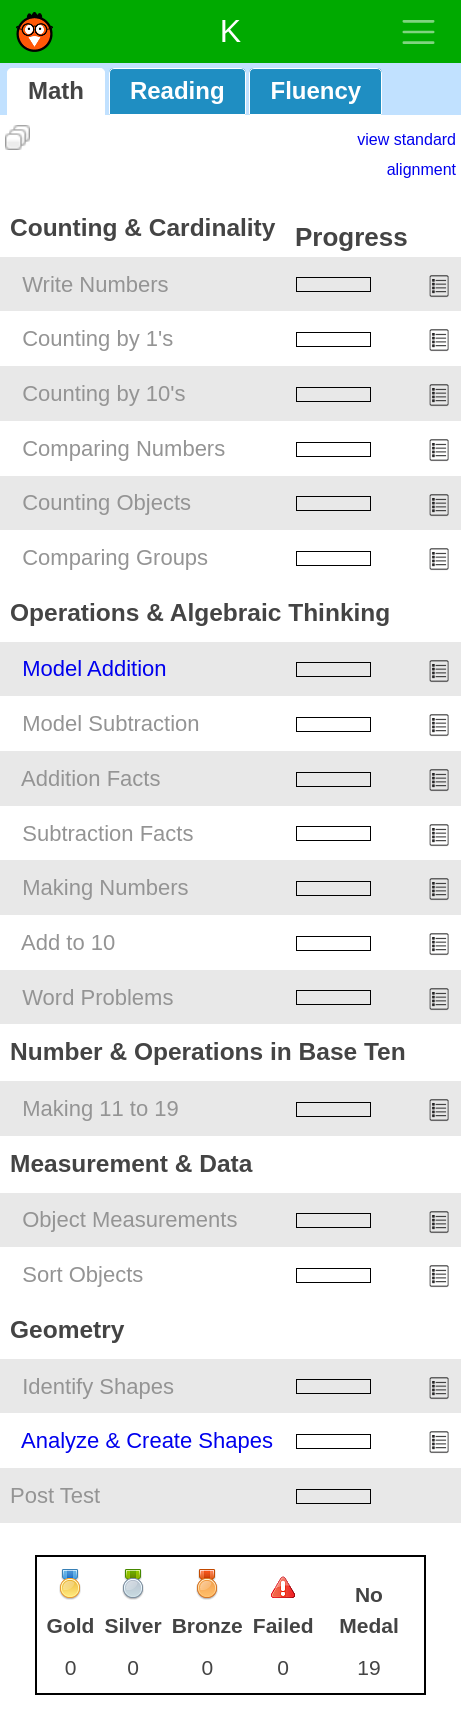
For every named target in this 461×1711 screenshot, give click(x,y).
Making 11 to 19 (100, 1108)
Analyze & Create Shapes (147, 1440)
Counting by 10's (103, 393)
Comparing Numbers (123, 448)
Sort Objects (82, 1274)
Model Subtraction (110, 723)
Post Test (55, 1495)
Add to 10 (68, 942)
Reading (177, 90)
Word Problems (97, 997)
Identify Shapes (98, 1386)
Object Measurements (129, 1219)
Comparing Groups (115, 557)
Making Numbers (105, 887)
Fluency (315, 90)
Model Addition (94, 668)
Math (56, 90)
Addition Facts (90, 778)
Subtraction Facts (107, 833)
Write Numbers (95, 284)
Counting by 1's (97, 338)
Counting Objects (106, 502)
